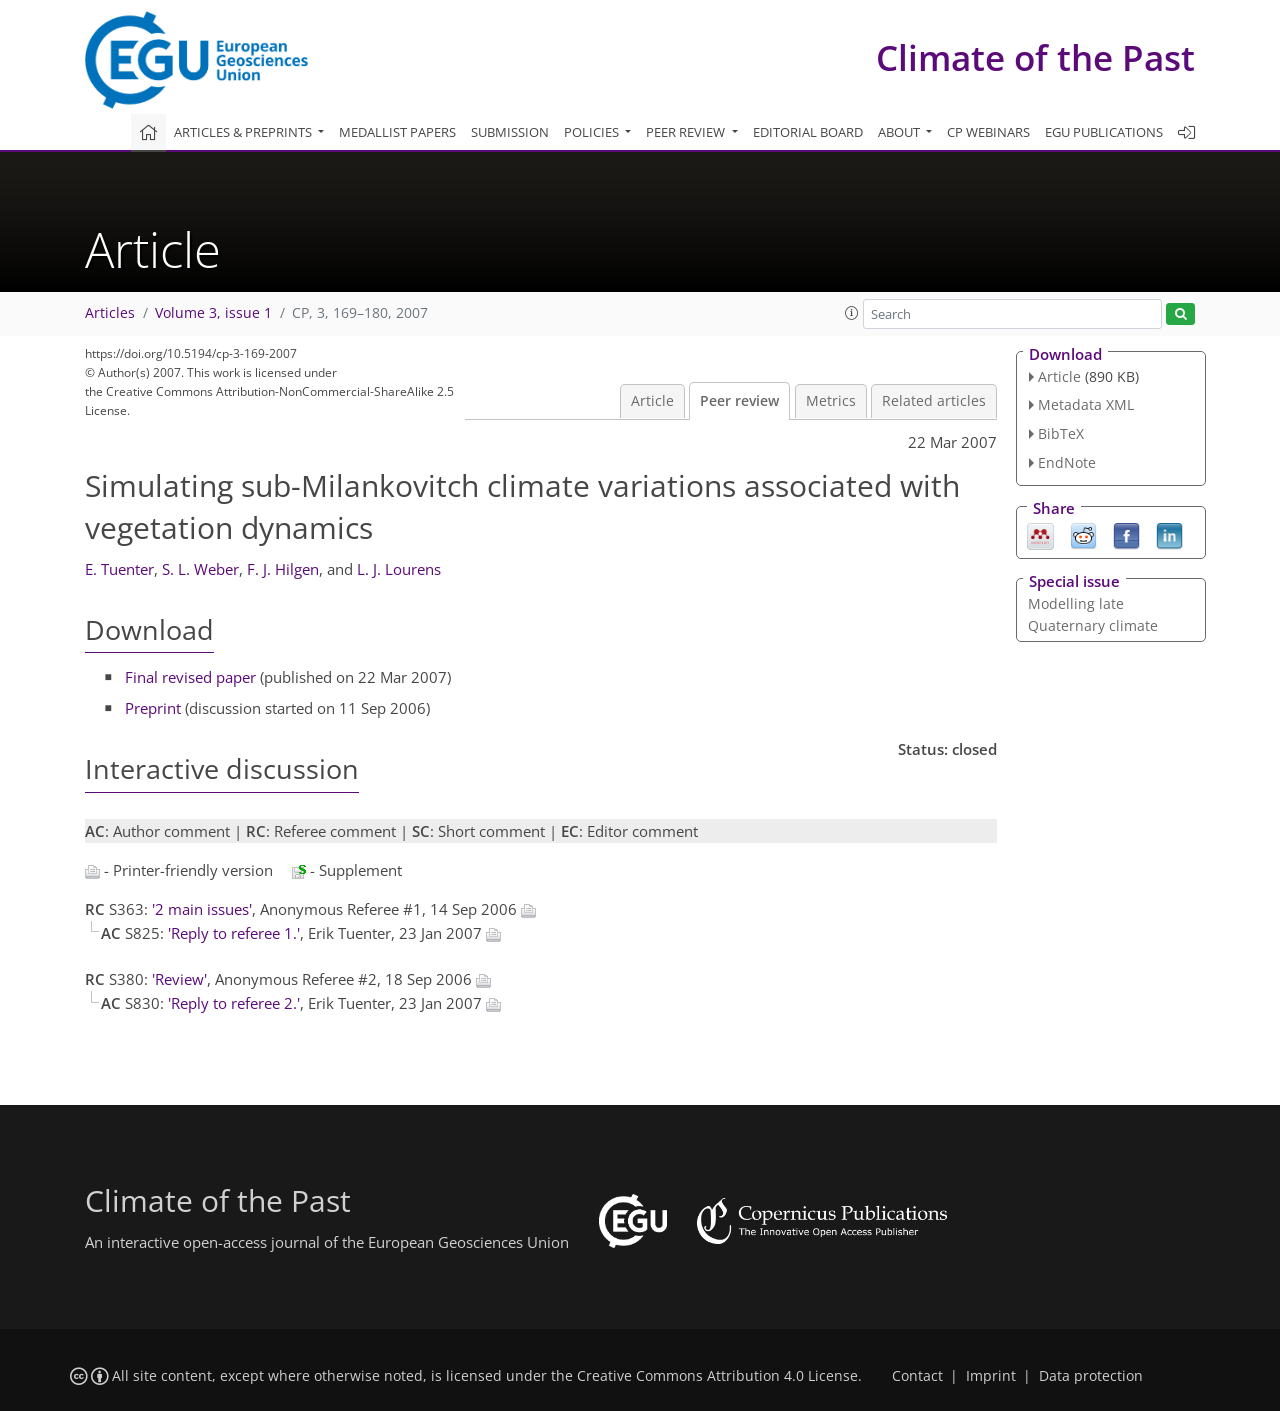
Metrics (831, 401)
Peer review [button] (687, 132)
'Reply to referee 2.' (234, 1003)
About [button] (900, 132)
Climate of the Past (1035, 57)
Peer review (739, 401)
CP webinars (988, 132)
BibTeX (1061, 433)
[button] (852, 313)
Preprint (153, 708)
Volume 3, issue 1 (213, 313)
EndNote (1067, 462)
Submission (510, 132)
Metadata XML (1086, 404)
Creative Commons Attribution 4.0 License (717, 1376)
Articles (110, 313)
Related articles (934, 401)
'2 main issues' (202, 909)
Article (652, 401)
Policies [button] (593, 132)
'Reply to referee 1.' (234, 933)
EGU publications (1104, 132)
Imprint (991, 1376)
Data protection (1091, 1376)
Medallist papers (397, 132)
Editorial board (808, 132)
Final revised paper (190, 677)
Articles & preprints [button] (244, 132)
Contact (917, 1376)
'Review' (179, 979)
